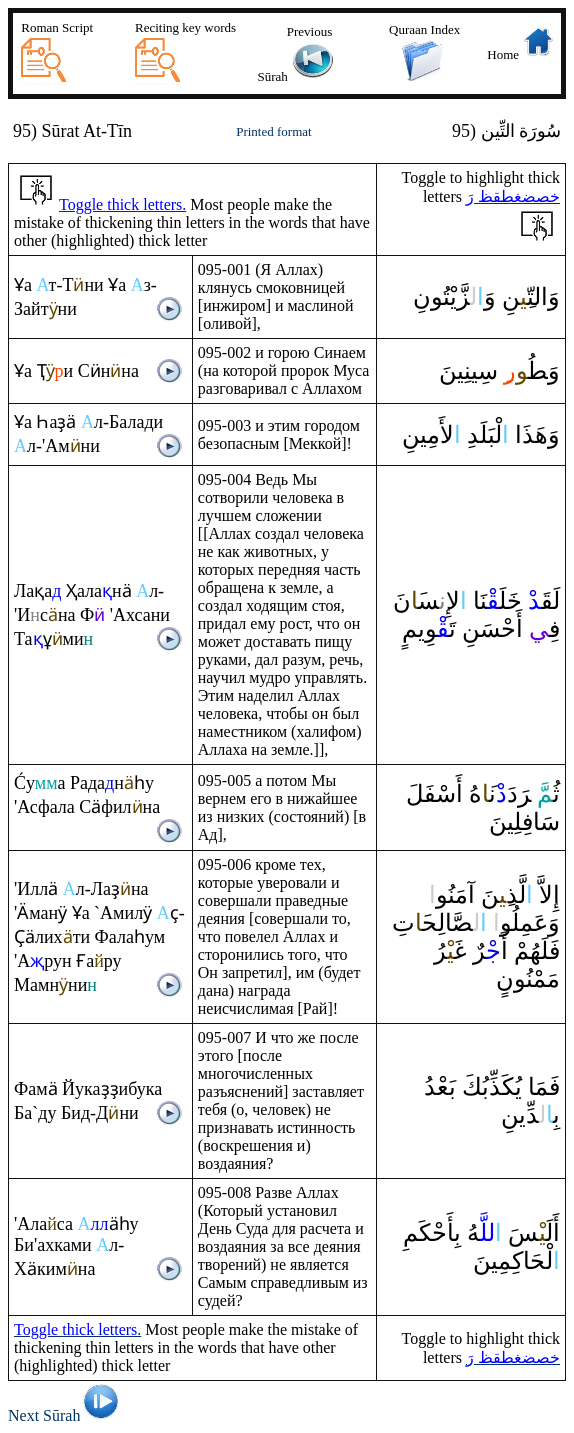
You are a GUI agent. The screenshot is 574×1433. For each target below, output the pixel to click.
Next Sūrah (66, 1415)
